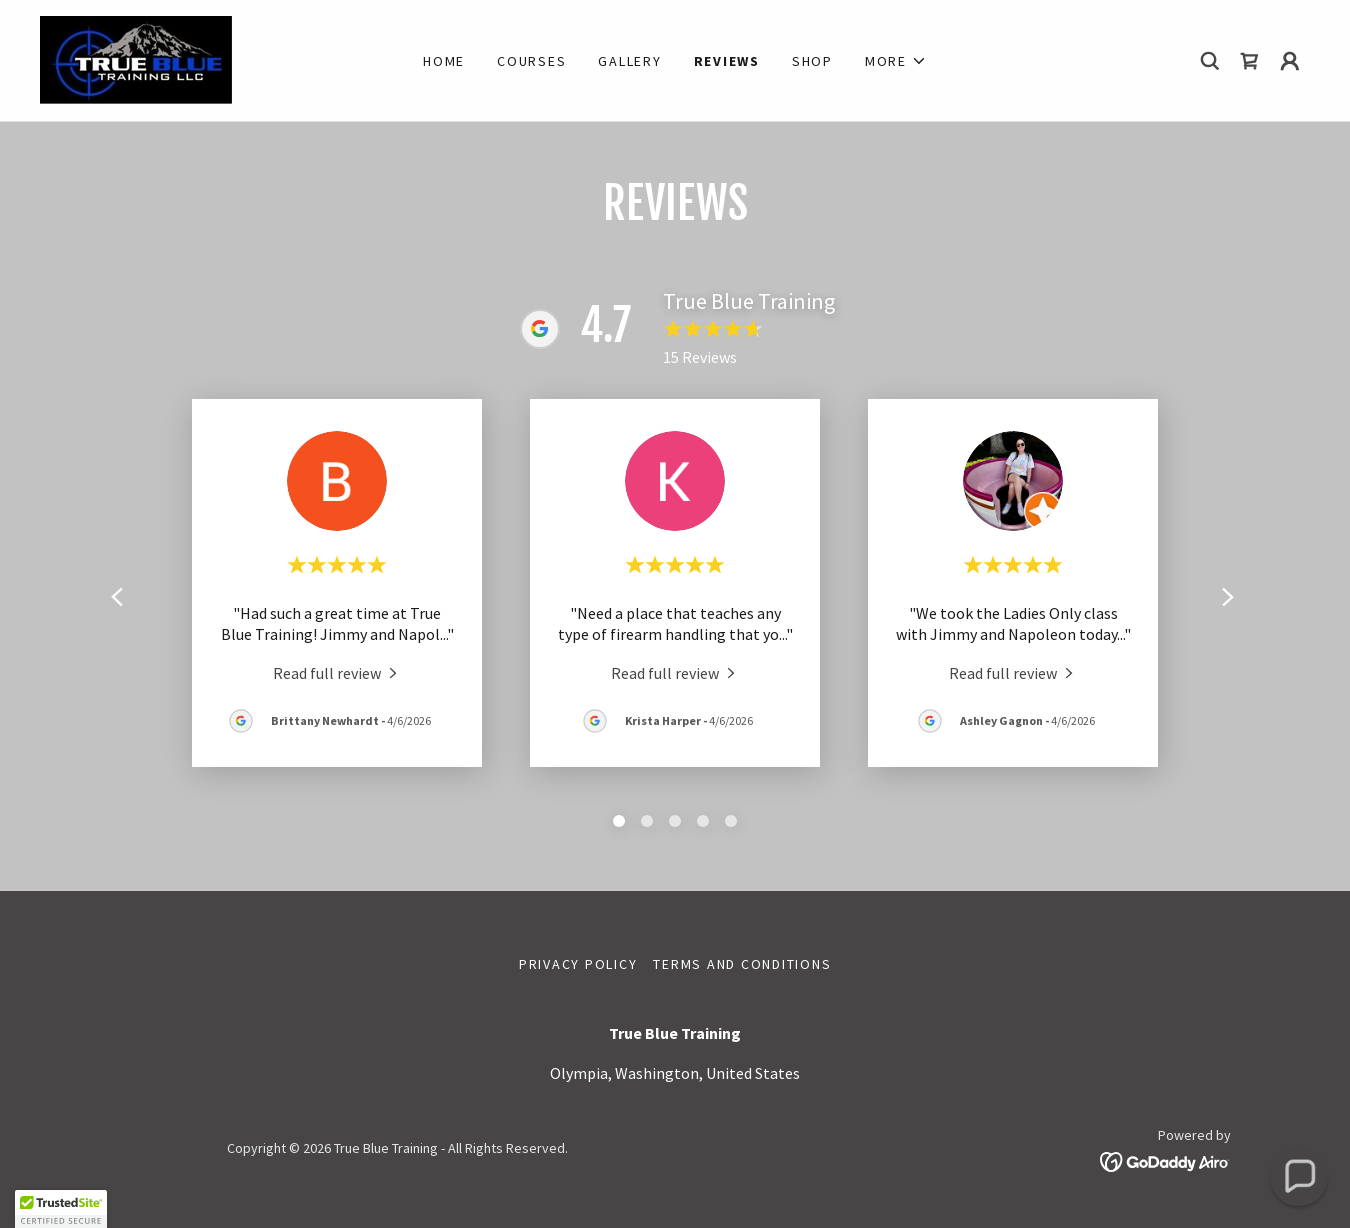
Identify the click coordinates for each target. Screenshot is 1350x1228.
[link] (136, 58)
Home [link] (444, 61)
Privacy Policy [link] (578, 964)
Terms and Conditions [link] (742, 964)
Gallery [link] (629, 61)
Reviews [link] (727, 61)
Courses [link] (531, 61)
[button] (896, 61)
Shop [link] (812, 61)
